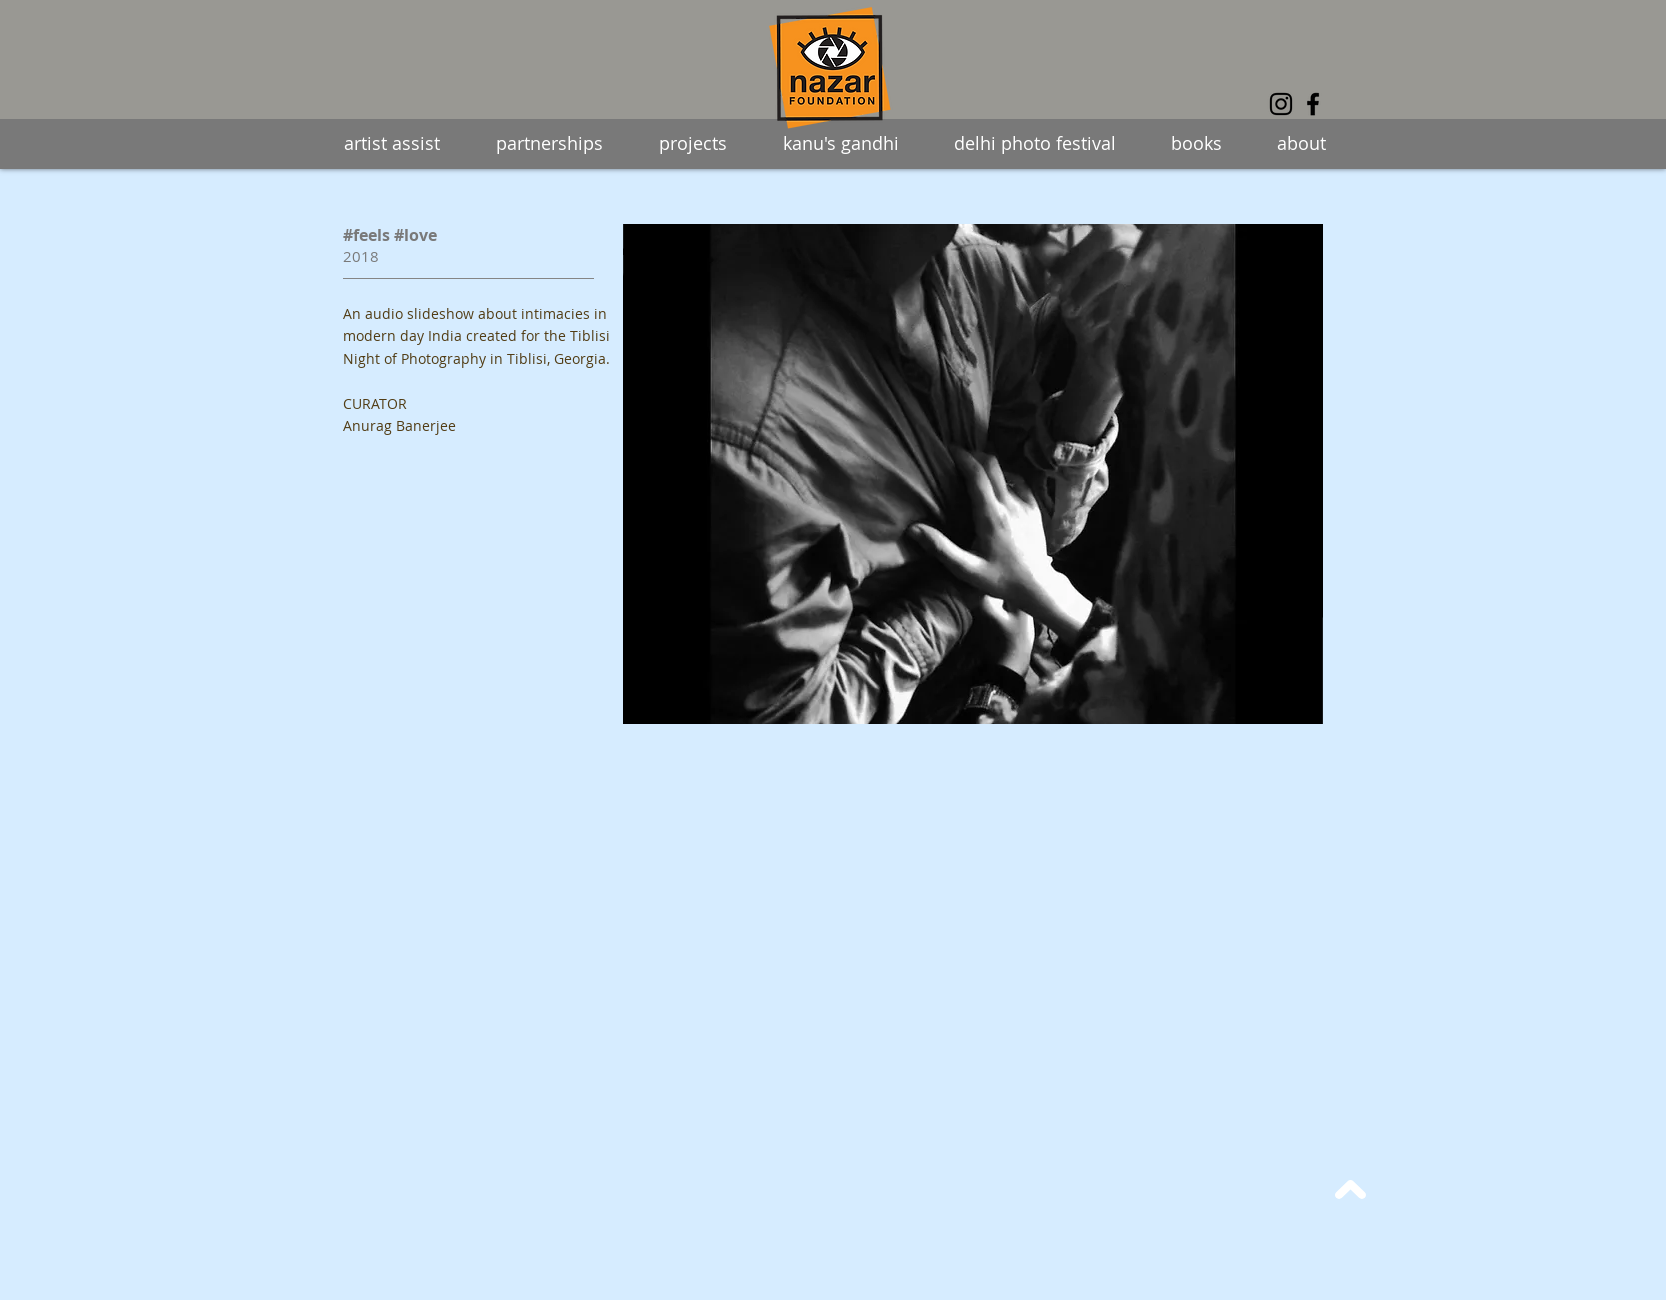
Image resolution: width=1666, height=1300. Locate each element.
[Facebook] (1313, 104)
